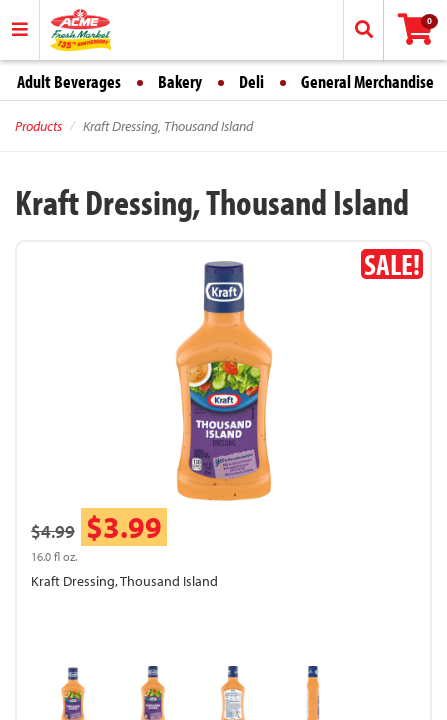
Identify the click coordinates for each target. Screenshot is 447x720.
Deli (251, 81)
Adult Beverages (69, 81)
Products (38, 126)
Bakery (180, 81)
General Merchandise (367, 81)
